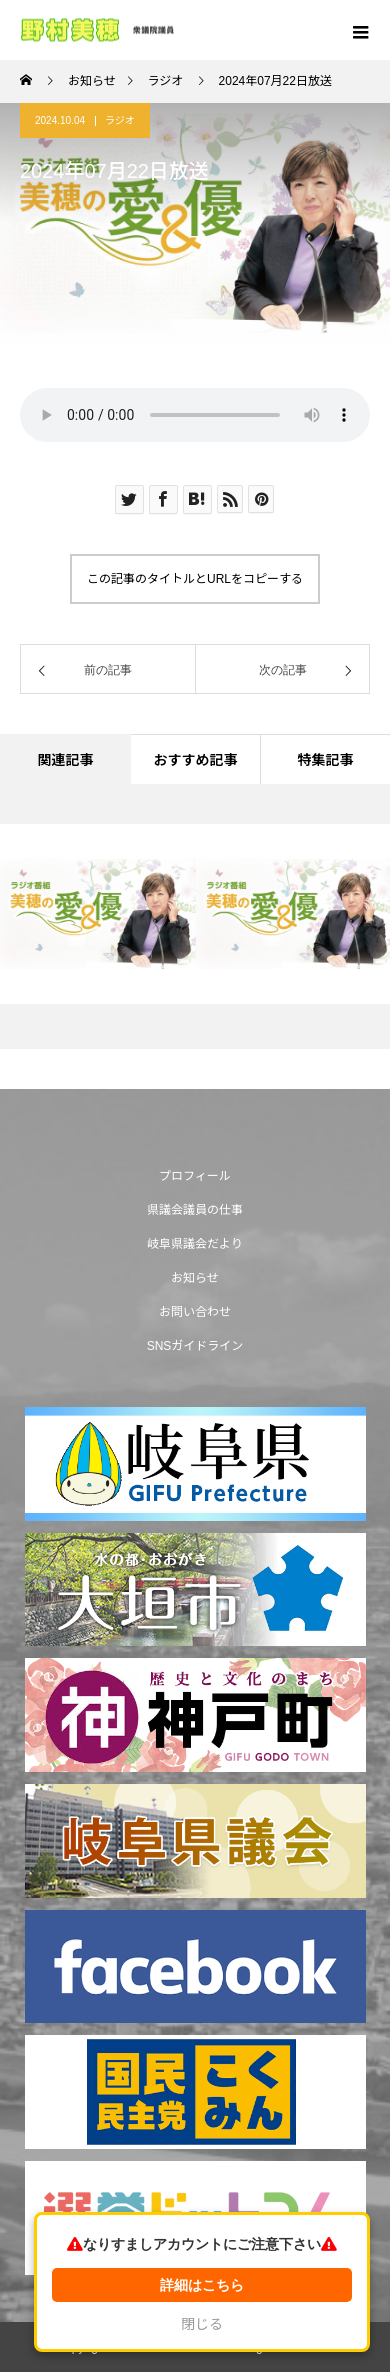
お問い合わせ (195, 1312)
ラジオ (120, 120)
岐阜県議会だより (195, 1244)
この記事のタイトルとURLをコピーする (195, 579)
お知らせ (195, 1278)
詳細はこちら (202, 2285)
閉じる (202, 2324)
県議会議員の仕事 (195, 1210)
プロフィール (195, 1176)
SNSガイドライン (195, 1346)
